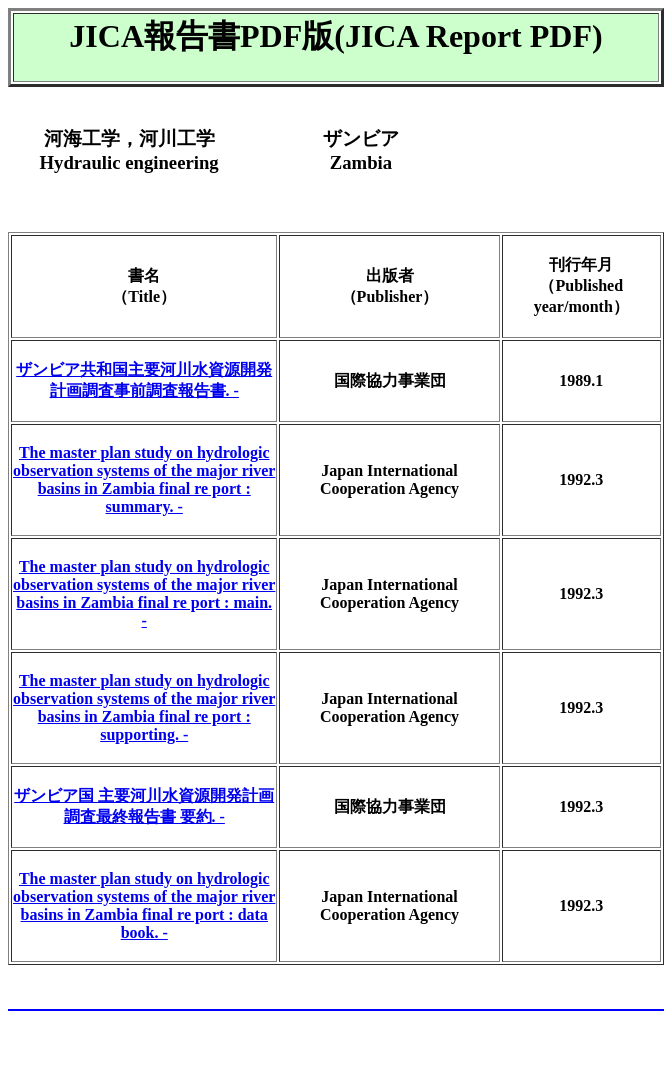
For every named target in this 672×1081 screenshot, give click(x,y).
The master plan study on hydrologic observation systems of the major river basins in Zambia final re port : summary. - (144, 479)
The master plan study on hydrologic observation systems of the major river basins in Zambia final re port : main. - (144, 593)
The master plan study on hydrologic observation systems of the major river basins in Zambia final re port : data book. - (144, 905)
